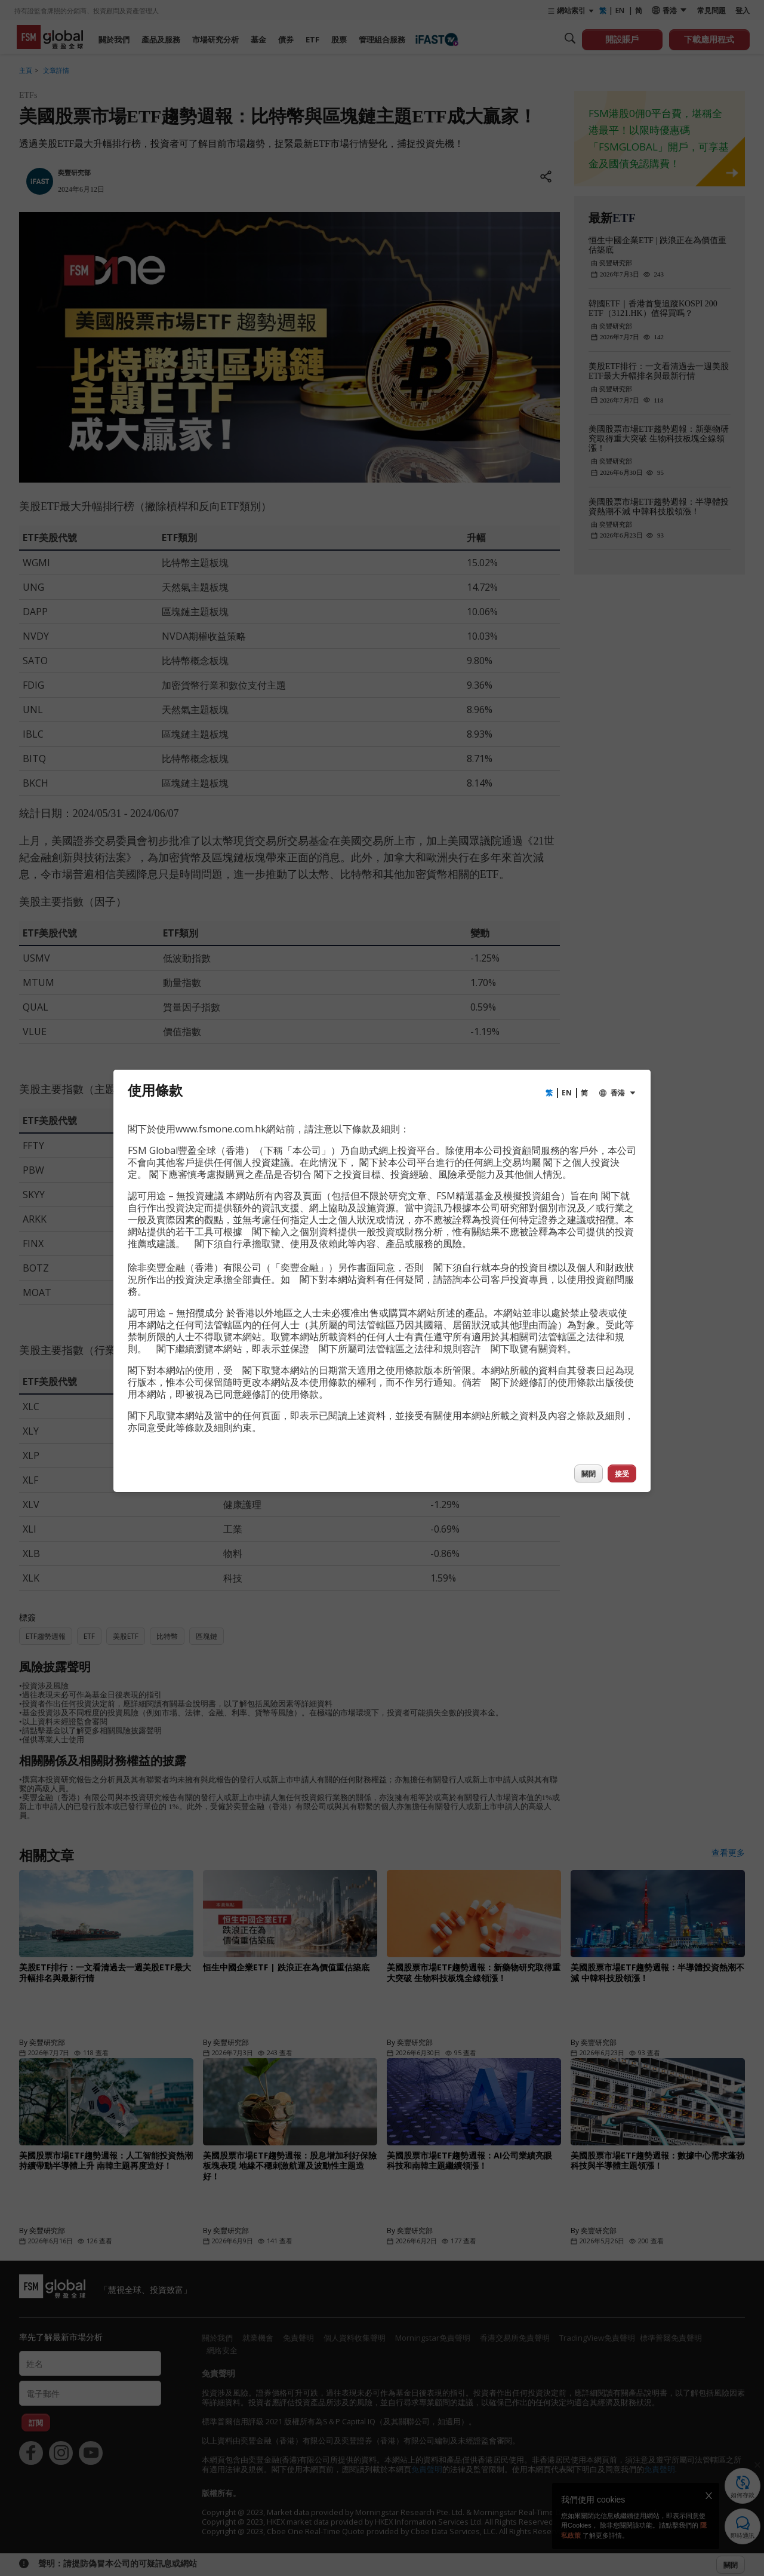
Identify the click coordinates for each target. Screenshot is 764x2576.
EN (567, 1093)
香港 (617, 1093)
